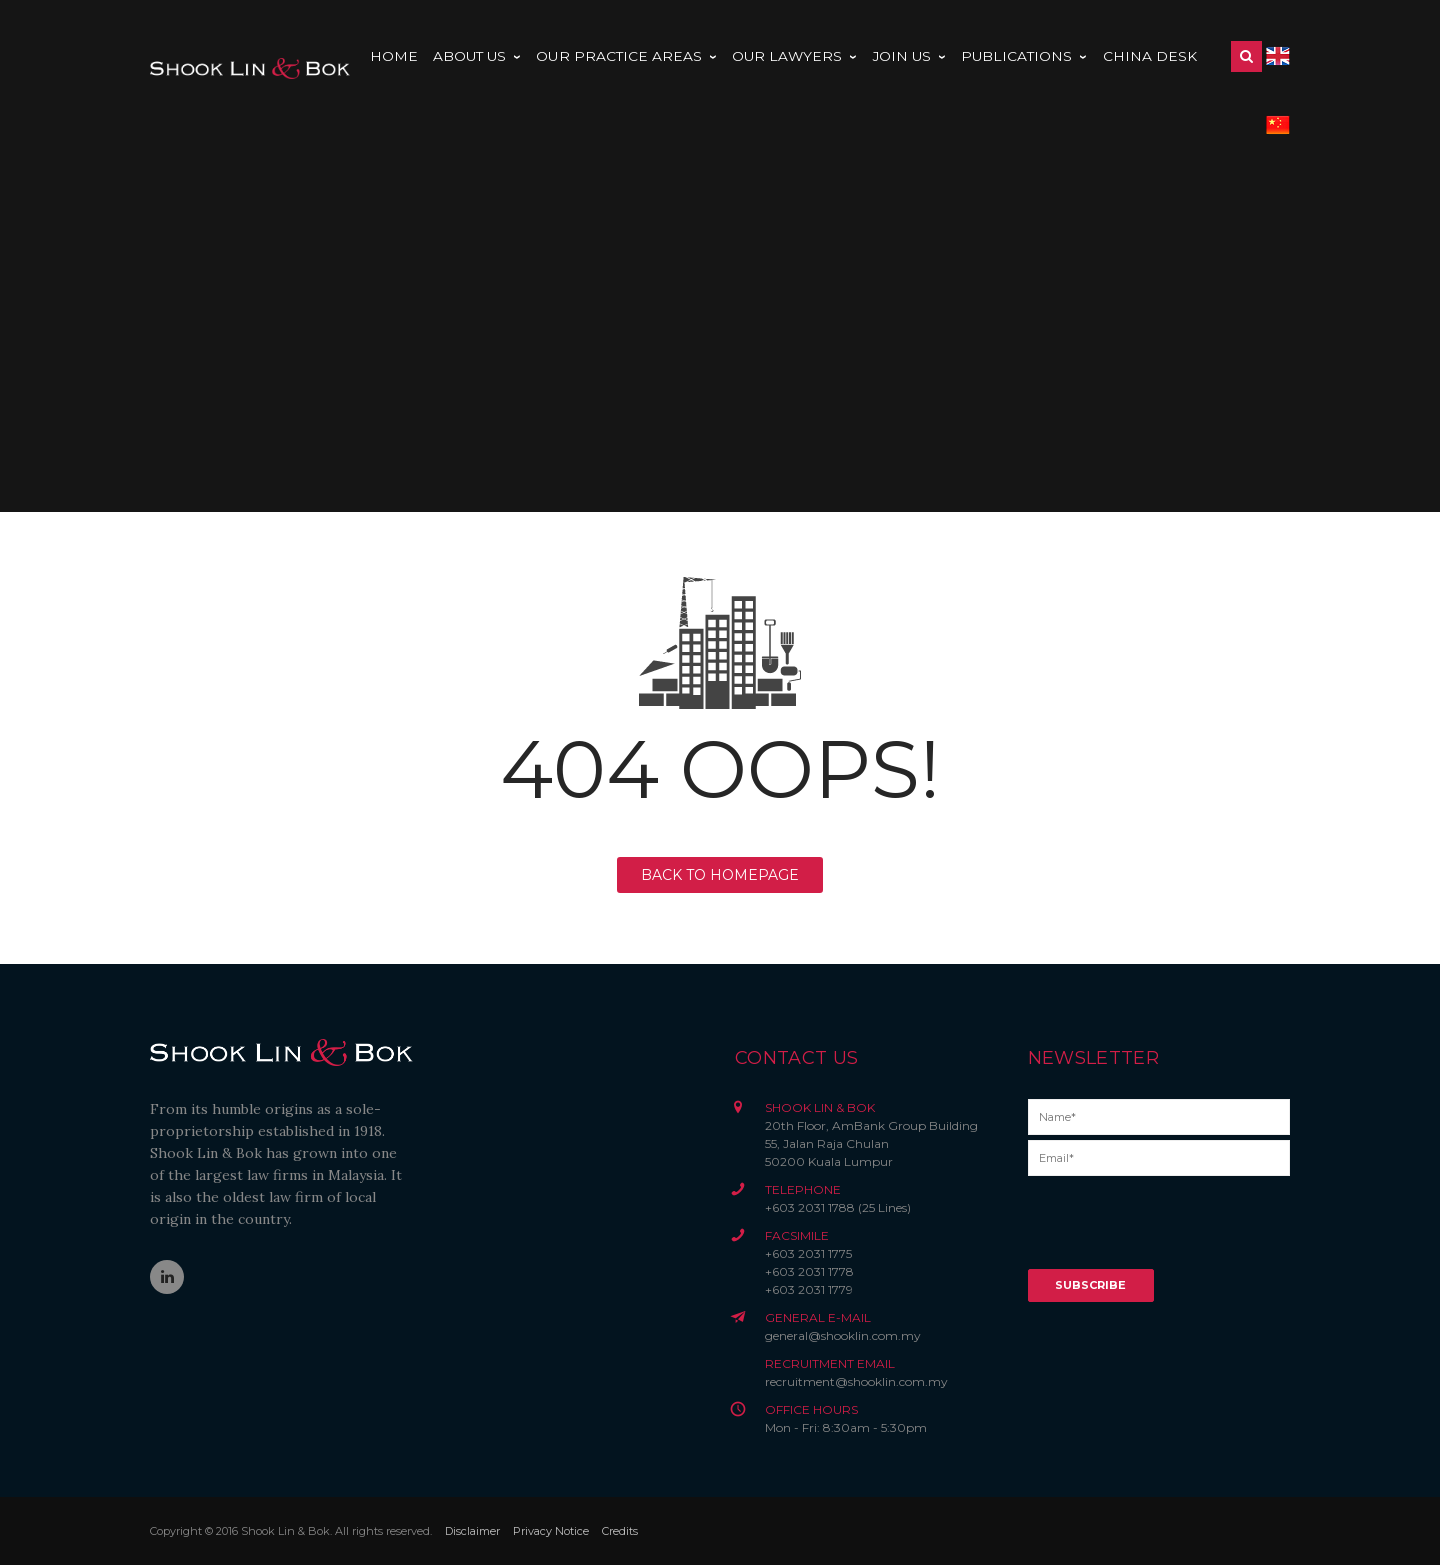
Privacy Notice (551, 1531)
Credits (620, 1531)
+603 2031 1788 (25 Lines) (838, 1207)
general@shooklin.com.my (843, 1335)
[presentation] (1180, 1230)
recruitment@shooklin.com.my (856, 1381)
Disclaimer (472, 1531)
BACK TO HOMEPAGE (720, 875)
